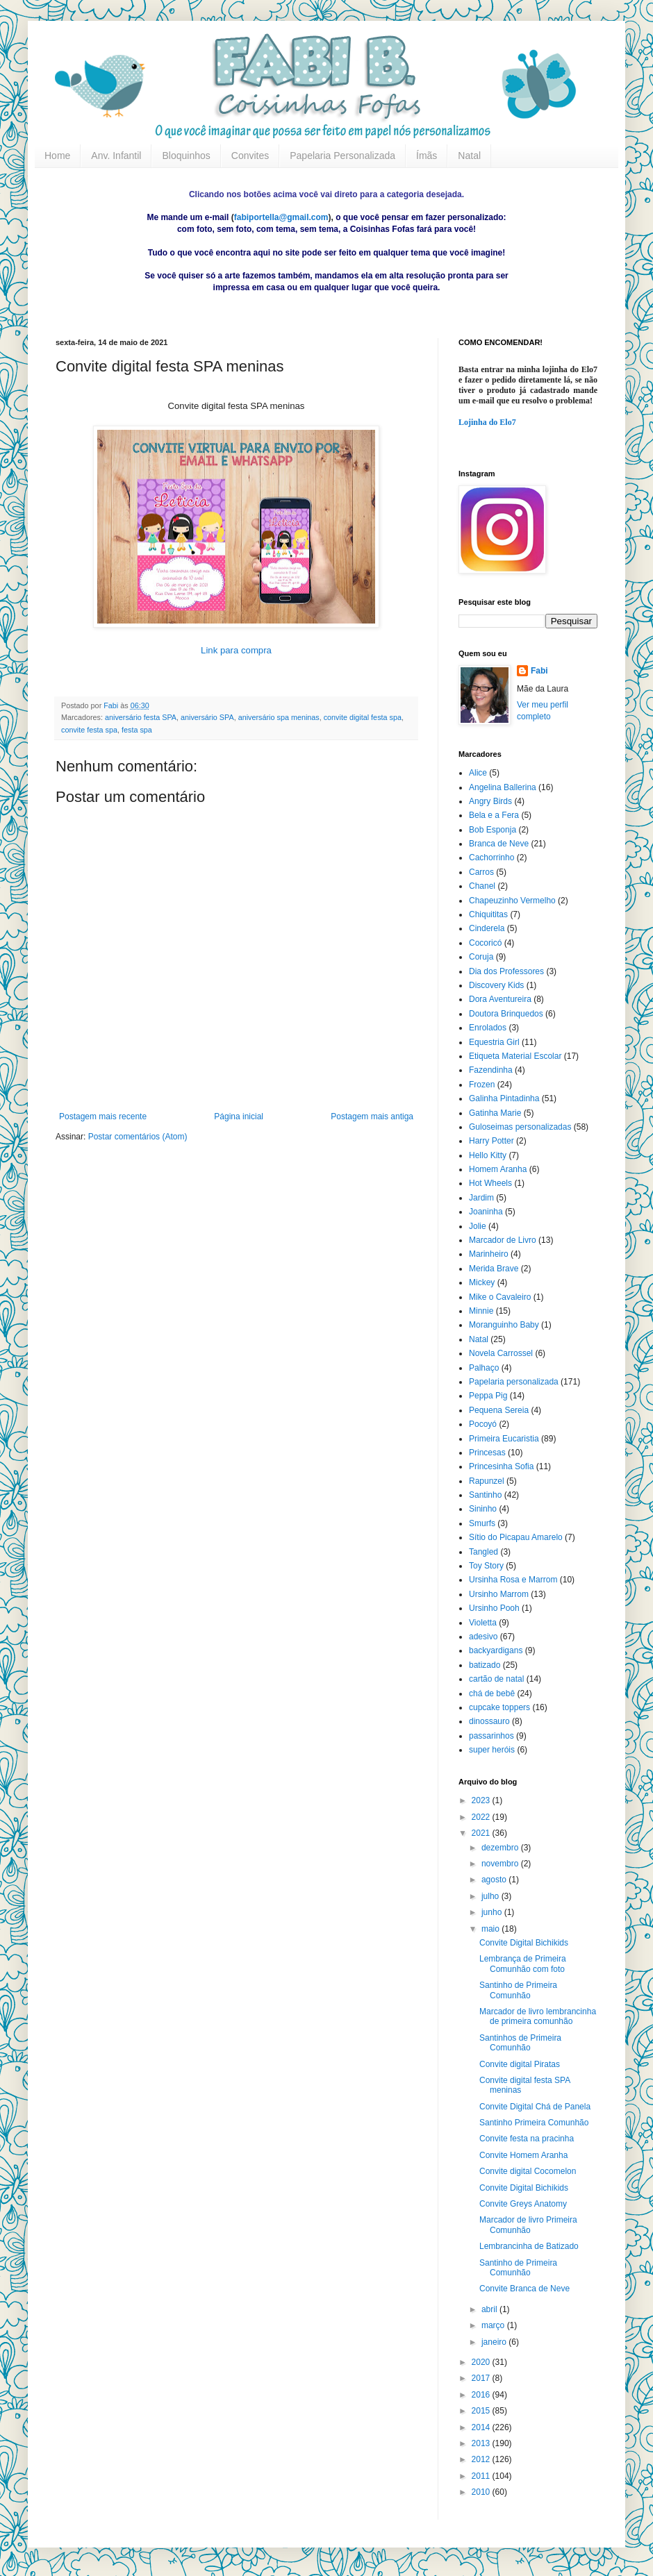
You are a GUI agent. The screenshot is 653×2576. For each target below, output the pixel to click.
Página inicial (238, 1116)
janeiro (495, 2342)
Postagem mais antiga (372, 1116)
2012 (482, 2459)
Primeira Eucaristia (504, 1439)
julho (491, 1896)
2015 (482, 2411)
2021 (482, 1833)
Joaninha (486, 1211)
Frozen (482, 1084)
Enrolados (487, 1027)
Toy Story (486, 1566)
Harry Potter (491, 1141)
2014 (482, 2427)
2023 (482, 1800)
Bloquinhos (186, 155)
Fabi (539, 671)
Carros (481, 872)
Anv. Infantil (116, 155)
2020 (482, 2362)
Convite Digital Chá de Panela (534, 2106)
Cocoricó (485, 943)
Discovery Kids (496, 985)
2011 (482, 2476)
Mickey (482, 1282)
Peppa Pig (488, 1395)
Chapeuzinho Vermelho (512, 900)
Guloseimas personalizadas (520, 1127)
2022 (482, 1817)
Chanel (482, 886)
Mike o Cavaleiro (500, 1297)
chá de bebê (492, 1693)
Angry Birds (490, 801)
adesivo (483, 1636)
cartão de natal (496, 1679)
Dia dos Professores (506, 971)
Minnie (481, 1311)
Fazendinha (491, 1070)
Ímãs (426, 155)
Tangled (483, 1552)
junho (492, 1912)
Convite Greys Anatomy (523, 2204)
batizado (484, 1665)
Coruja (481, 957)
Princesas (487, 1452)
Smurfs (482, 1523)
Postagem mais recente (103, 1116)
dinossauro (489, 1721)
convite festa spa (89, 730)
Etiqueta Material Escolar (515, 1056)
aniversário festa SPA (140, 717)
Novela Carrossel (501, 1353)
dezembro (501, 1847)
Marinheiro (489, 1254)
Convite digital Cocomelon (527, 2171)
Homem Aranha (498, 1169)
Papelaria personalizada (514, 1382)
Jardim (481, 1198)
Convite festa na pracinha (526, 2138)
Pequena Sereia (499, 1410)
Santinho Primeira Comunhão (533, 2122)
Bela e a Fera (494, 815)
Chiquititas (488, 914)
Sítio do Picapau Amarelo (516, 1537)
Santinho (485, 1495)
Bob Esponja (492, 830)
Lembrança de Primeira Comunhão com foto (522, 1963)
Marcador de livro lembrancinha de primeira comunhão (537, 2016)
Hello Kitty (487, 1155)
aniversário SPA (207, 717)
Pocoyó (483, 1424)
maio (491, 1929)
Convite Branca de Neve (524, 2288)
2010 (482, 2492)
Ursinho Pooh (494, 1608)
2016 (482, 2395)
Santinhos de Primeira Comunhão (520, 2042)
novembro (501, 1863)
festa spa (137, 730)
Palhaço (484, 1368)
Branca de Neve (499, 843)
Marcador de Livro (502, 1240)
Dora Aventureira (500, 999)
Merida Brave (493, 1268)
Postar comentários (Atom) (138, 1136)
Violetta (483, 1623)
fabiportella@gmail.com (281, 217)
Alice (478, 773)
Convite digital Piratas (519, 2064)
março (494, 2325)
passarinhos (491, 1736)
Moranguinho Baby (504, 1325)
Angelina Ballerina (502, 787)
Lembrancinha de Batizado (529, 2246)
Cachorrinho (491, 857)
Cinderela (486, 928)
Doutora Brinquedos (506, 1014)
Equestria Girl (494, 1042)
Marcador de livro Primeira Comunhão (528, 2224)
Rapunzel (486, 1481)
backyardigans (495, 1650)
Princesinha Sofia (501, 1466)
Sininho (483, 1509)
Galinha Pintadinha (504, 1098)
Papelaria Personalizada (342, 155)
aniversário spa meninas (279, 717)
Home (57, 155)
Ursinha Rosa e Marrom (513, 1579)
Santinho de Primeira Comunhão (518, 1990)
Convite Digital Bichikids (523, 1943)
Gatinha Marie (495, 1113)
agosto (495, 1879)
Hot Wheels (490, 1183)
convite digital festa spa (363, 717)
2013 (482, 2443)
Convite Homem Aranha (523, 2155)
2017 (482, 2378)
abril (490, 2309)
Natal (469, 155)
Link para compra (236, 650)
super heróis (492, 1750)
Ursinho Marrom (499, 1594)
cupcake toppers (499, 1707)
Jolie (477, 1226)
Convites (250, 155)
